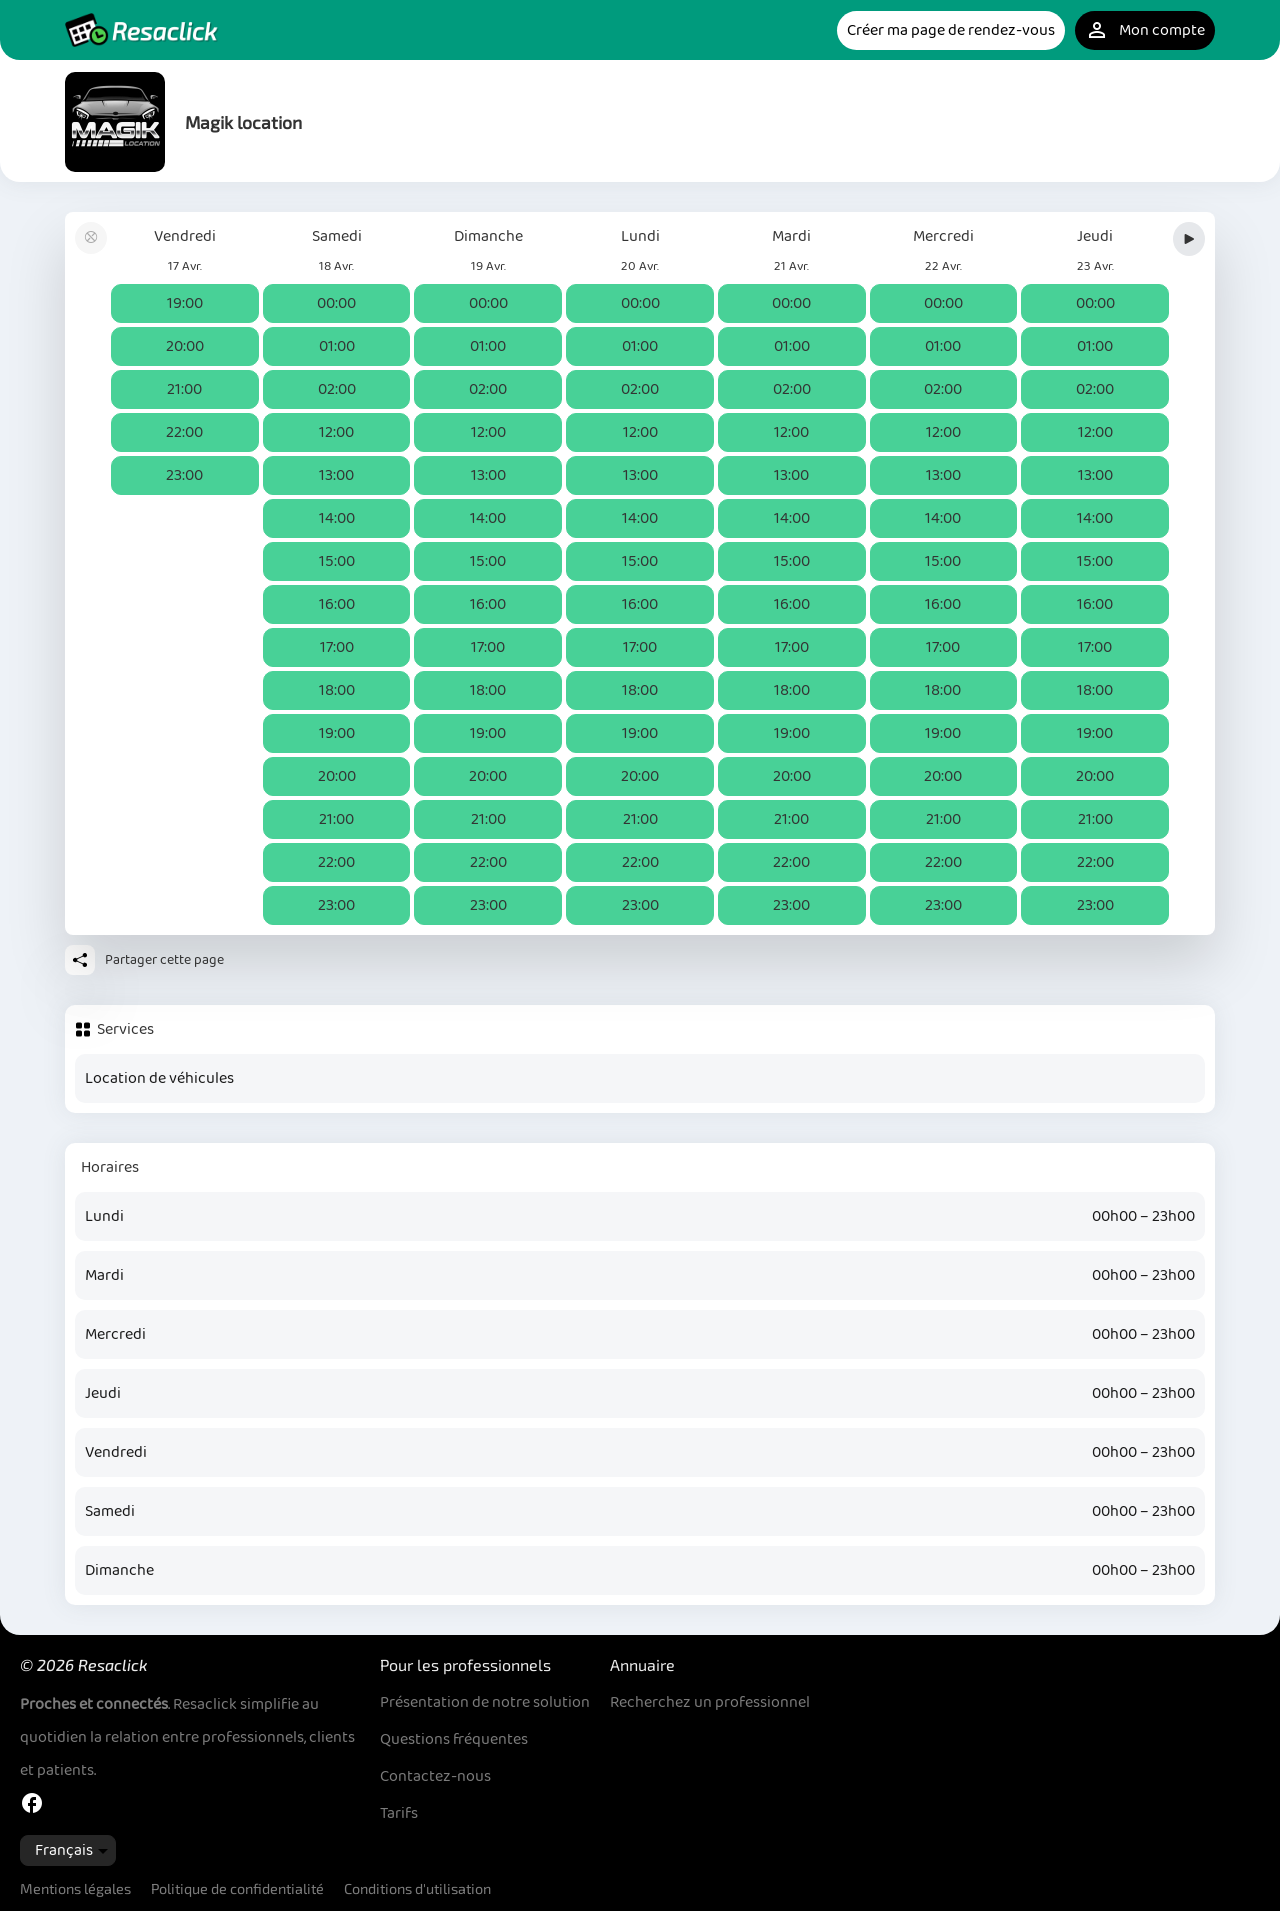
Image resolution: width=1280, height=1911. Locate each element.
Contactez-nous (435, 1776)
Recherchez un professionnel (710, 1702)
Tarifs (399, 1813)
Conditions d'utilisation (417, 1888)
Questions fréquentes (454, 1739)
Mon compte (1145, 30)
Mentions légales (75, 1888)
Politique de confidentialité (237, 1888)
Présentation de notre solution (485, 1702)
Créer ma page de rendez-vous (951, 30)
